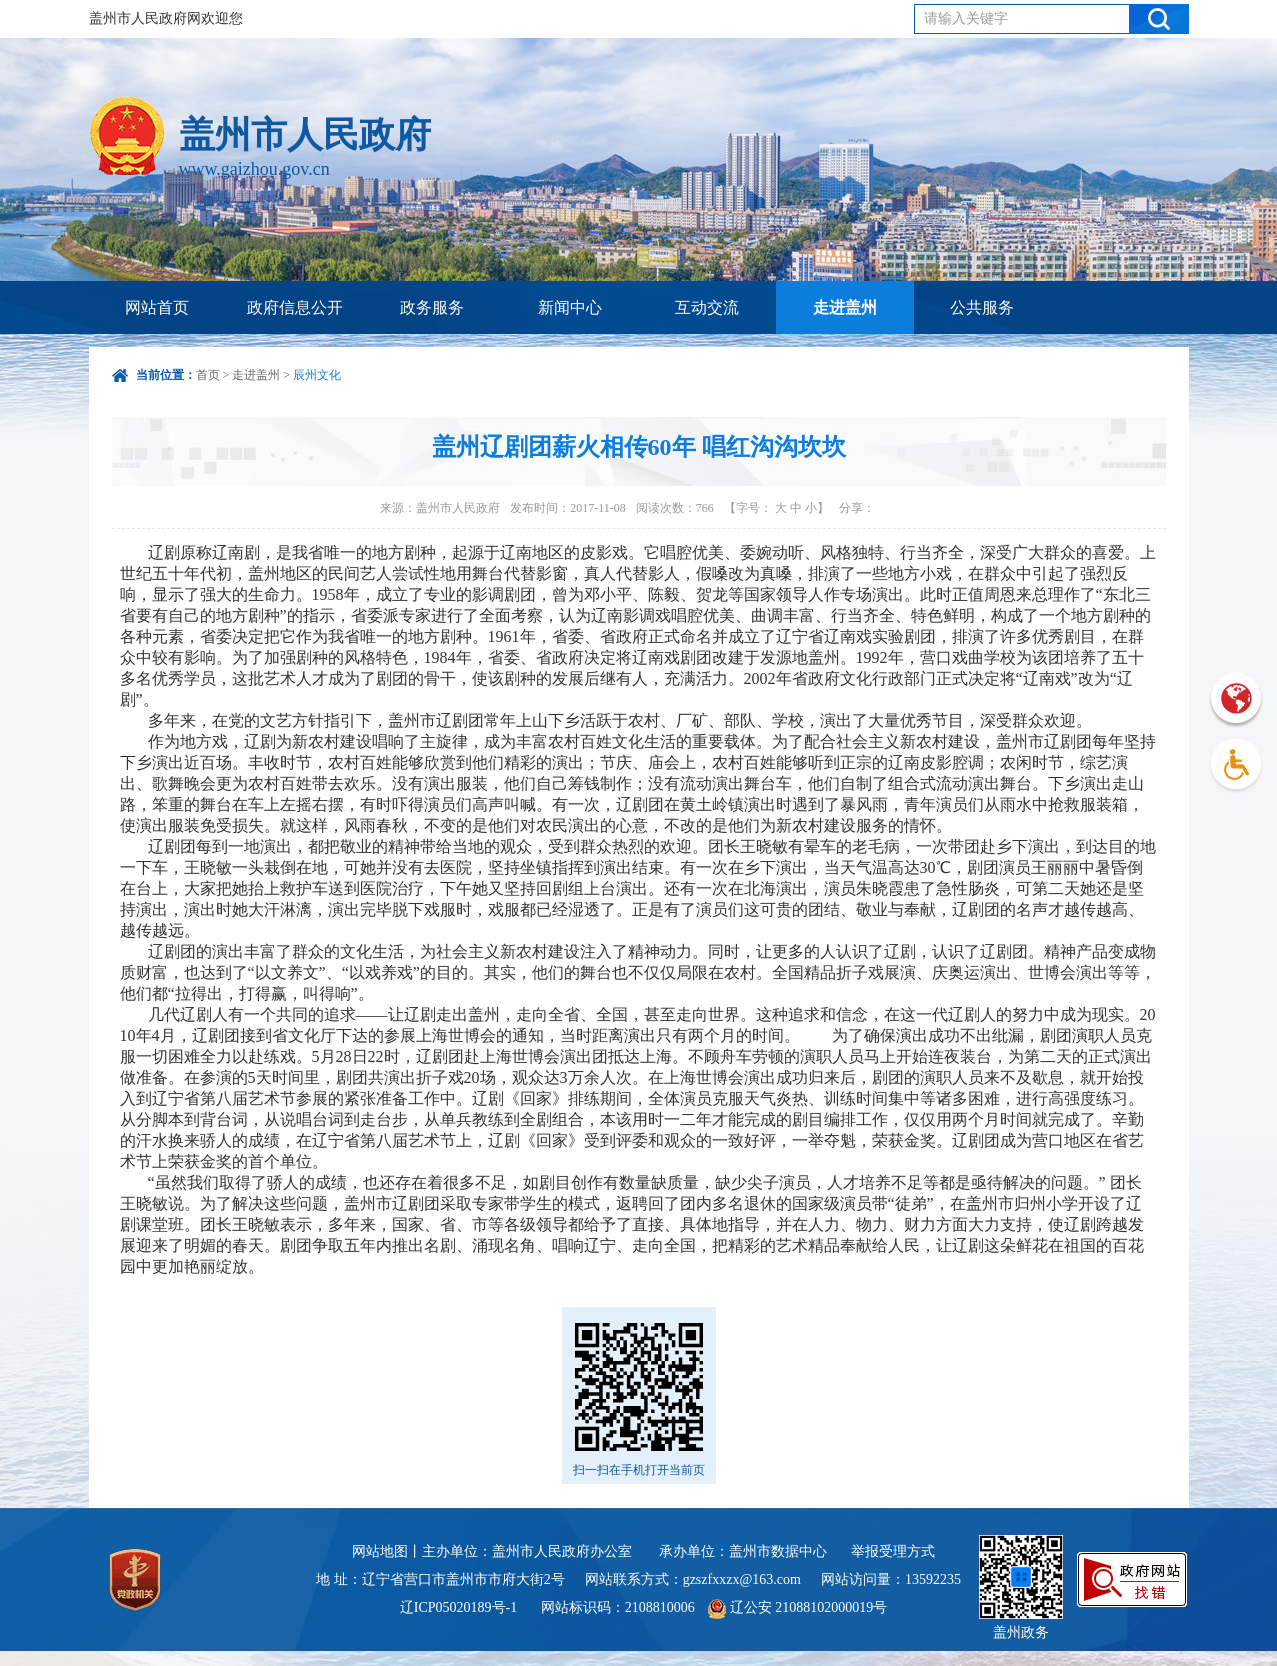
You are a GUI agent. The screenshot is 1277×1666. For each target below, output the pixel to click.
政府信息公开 (295, 307)
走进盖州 (845, 307)
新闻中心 (570, 307)
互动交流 (707, 307)
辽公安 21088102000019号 (797, 1607)
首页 (208, 375)
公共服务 (982, 307)
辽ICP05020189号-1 (460, 1607)
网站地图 (380, 1551)
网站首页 (157, 307)
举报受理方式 (893, 1551)
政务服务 (432, 307)
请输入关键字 (966, 18)
